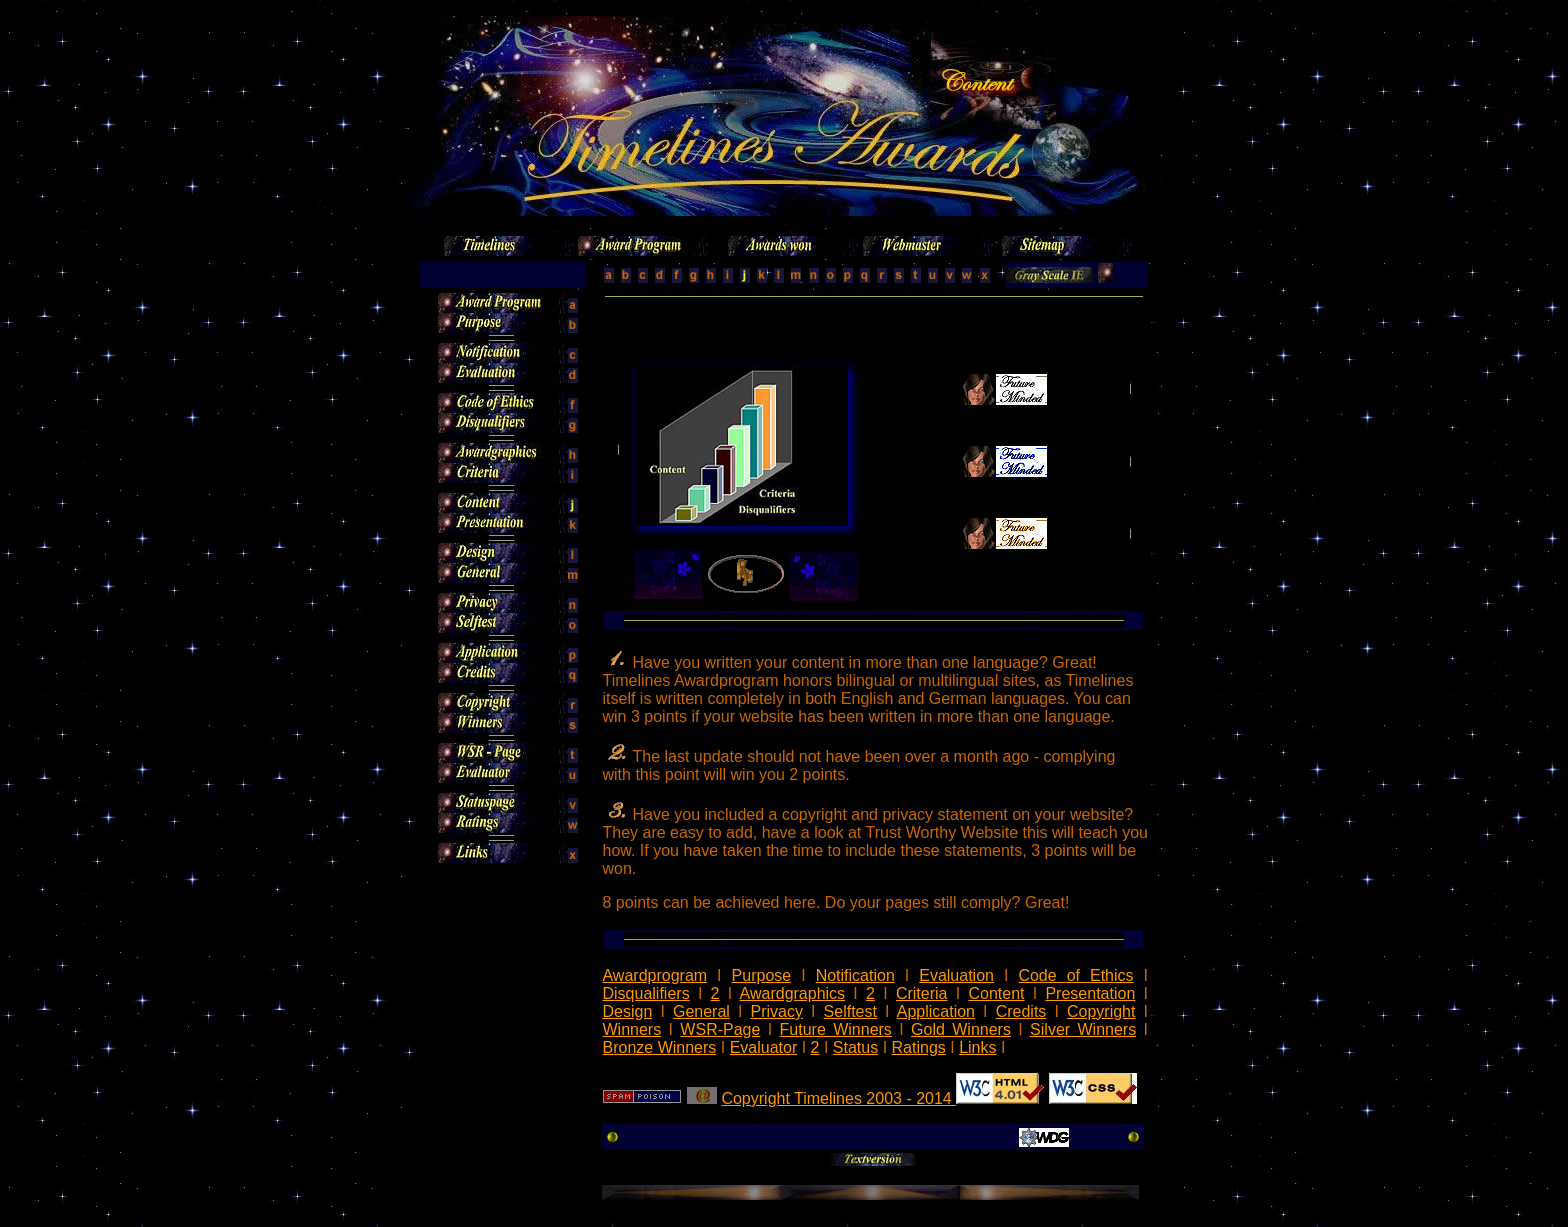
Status (855, 1047)
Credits (1021, 1011)
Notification (855, 975)
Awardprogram (654, 975)
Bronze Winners (659, 1047)
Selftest (850, 1011)
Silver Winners (1083, 1029)
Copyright (1101, 1011)
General (701, 1011)
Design (627, 1011)
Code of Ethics (1075, 975)
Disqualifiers (645, 993)
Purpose (762, 975)
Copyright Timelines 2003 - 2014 (838, 1098)
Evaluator (764, 1047)
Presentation (1090, 993)
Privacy (777, 1011)
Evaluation (956, 975)
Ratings (919, 1047)
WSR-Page (720, 1029)
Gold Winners (961, 1029)
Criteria (922, 993)
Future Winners (836, 1029)
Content (996, 993)
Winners (631, 1029)
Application (936, 1011)
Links (977, 1047)
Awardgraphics (793, 993)
